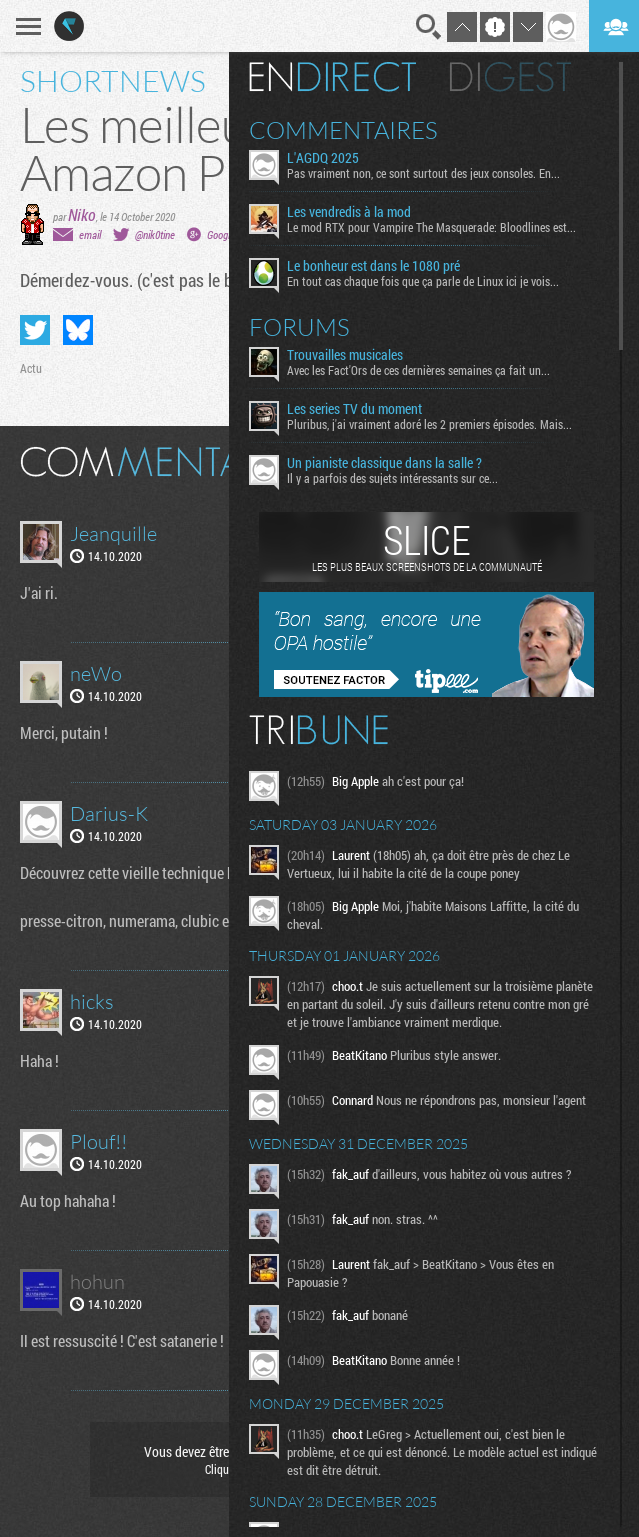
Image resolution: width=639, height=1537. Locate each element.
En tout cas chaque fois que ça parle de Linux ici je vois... (423, 281)
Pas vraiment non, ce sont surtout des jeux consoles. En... (423, 173)
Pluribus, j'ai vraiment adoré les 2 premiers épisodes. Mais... (429, 424)
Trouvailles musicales (345, 355)
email (90, 234)
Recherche (429, 27)
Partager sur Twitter (35, 330)
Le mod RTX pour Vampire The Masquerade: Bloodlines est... (431, 227)
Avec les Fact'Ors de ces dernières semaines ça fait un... (418, 370)
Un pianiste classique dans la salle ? (384, 463)
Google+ (223, 234)
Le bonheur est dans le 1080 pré (373, 266)
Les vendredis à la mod (349, 212)
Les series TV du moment (354, 409)
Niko (82, 214)
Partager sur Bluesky (78, 330)
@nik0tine (155, 234)
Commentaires (343, 130)
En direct (332, 77)
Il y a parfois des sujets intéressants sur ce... (392, 478)
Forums (299, 327)
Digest (510, 77)
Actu (31, 368)
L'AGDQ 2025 (323, 158)
